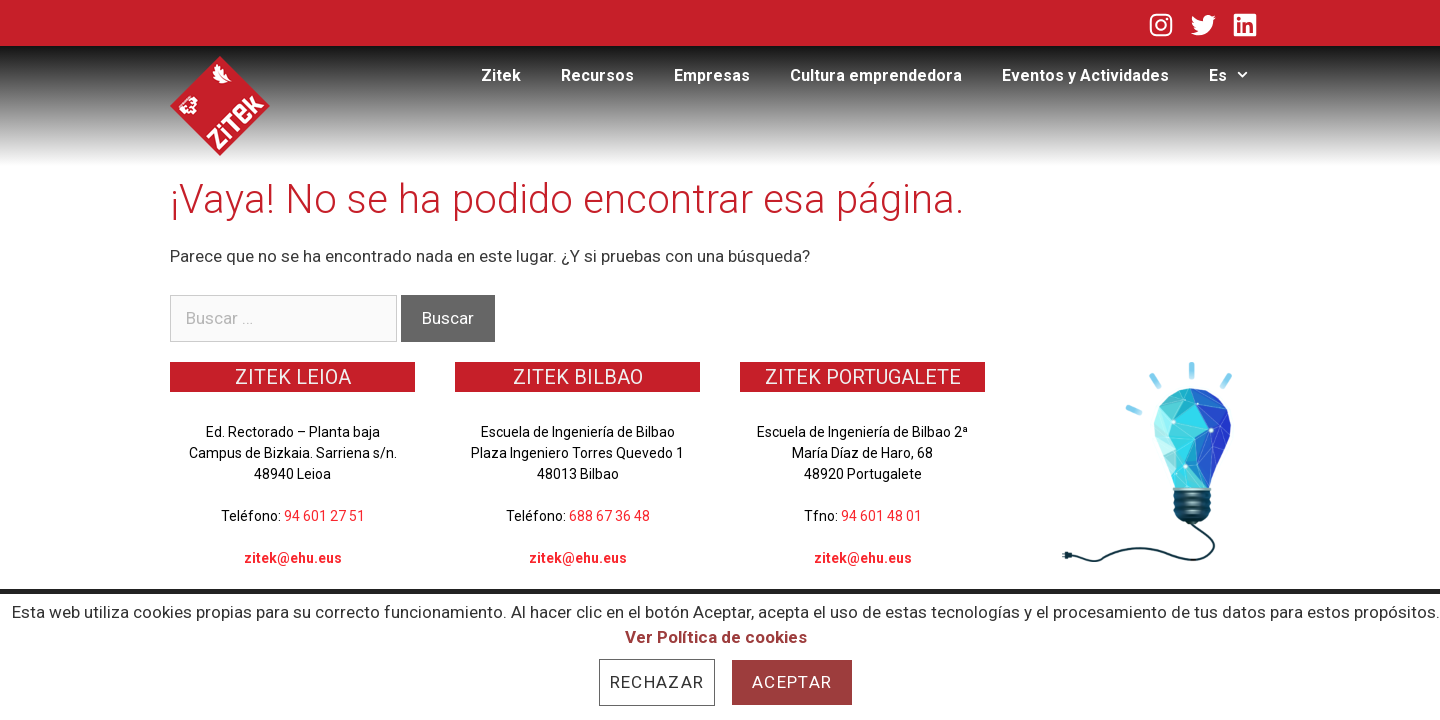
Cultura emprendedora (876, 75)
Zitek (501, 75)
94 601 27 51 (324, 516)
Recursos (597, 75)
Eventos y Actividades (1085, 75)
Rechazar (657, 682)
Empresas (712, 75)
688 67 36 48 (609, 516)
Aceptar (792, 682)
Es (1239, 76)
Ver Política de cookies (716, 637)
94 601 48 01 (881, 516)
